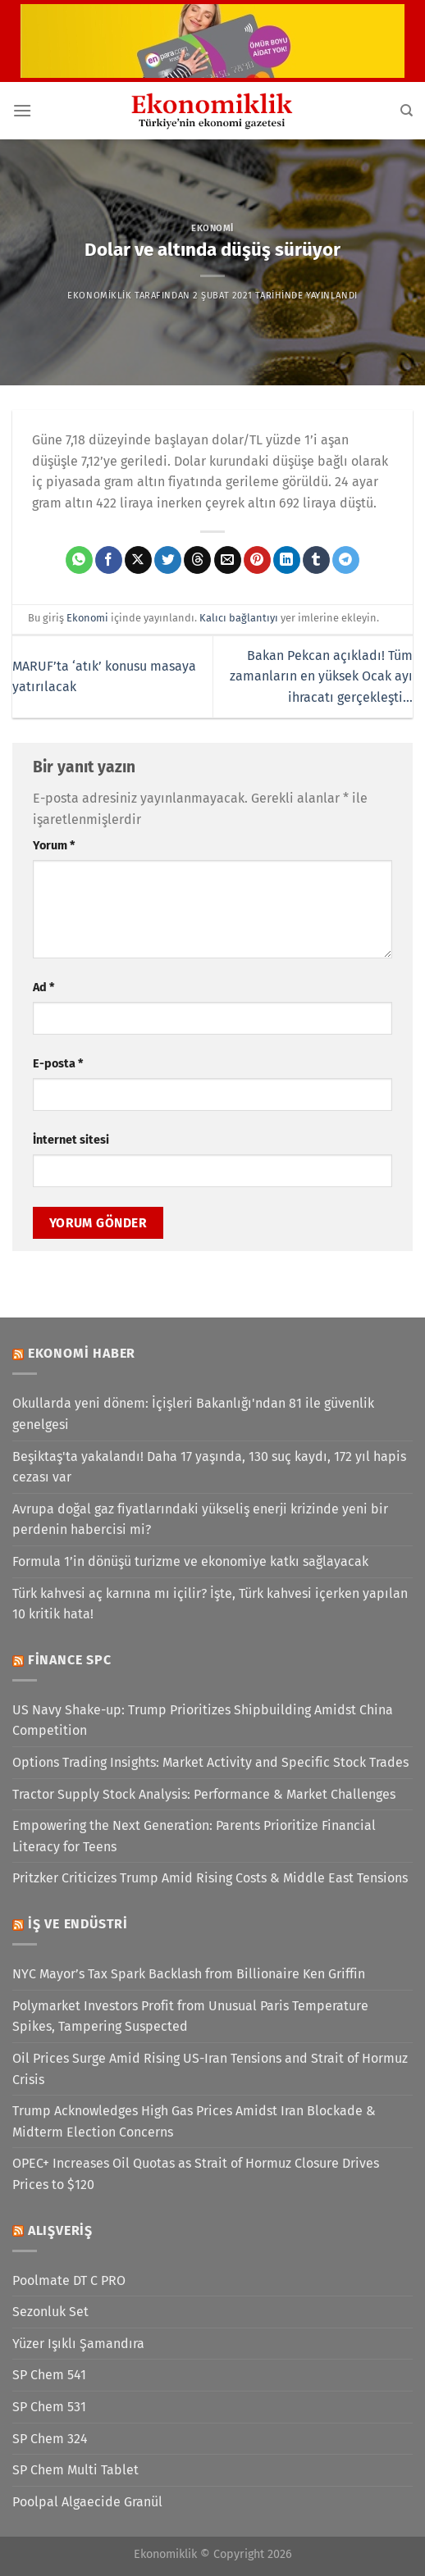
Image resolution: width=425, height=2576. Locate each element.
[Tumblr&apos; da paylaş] (316, 560)
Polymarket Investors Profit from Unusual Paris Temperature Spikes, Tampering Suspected (190, 2016)
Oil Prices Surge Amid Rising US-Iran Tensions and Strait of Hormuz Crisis (210, 2068)
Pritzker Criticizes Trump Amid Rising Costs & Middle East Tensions (210, 1878)
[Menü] (22, 110)
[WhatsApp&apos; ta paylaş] (79, 560)
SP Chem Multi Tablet (75, 2470)
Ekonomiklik (99, 295)
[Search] (406, 110)
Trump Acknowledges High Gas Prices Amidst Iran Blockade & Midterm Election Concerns (194, 2121)
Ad (43, 987)
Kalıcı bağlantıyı (238, 618)
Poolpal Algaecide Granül (87, 2502)
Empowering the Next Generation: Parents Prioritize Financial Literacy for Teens (194, 1836)
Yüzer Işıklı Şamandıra (78, 2343)
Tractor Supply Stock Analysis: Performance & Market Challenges (203, 1794)
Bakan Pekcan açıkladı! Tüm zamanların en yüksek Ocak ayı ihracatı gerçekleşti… (321, 676)
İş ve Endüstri (78, 1924)
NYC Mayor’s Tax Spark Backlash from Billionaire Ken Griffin (188, 1974)
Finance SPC (70, 1660)
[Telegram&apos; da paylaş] (345, 560)
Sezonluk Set (50, 2311)
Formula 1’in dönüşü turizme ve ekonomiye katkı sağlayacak (190, 1561)
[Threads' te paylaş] (197, 560)
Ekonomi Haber (81, 1353)
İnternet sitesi (71, 1140)
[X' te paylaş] (138, 560)
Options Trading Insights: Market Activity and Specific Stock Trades (210, 1762)
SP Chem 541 (49, 2375)
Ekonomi (212, 228)
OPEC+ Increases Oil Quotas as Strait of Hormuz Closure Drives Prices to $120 (195, 2173)
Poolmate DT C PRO (69, 2280)
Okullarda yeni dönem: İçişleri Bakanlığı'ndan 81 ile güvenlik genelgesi (193, 1413)
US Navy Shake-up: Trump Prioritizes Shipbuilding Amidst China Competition (202, 1720)
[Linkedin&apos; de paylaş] (286, 560)
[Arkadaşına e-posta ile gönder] (227, 560)
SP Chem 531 (49, 2406)
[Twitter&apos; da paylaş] (167, 560)
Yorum (54, 846)
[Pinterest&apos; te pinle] (257, 560)
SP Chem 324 (50, 2438)
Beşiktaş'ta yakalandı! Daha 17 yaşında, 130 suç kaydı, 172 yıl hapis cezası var (209, 1467)
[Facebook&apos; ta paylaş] (108, 560)
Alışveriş (60, 2230)
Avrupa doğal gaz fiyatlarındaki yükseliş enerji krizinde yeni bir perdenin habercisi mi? (200, 1519)
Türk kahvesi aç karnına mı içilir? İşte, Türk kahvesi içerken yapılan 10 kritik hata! (210, 1604)
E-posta (58, 1064)
